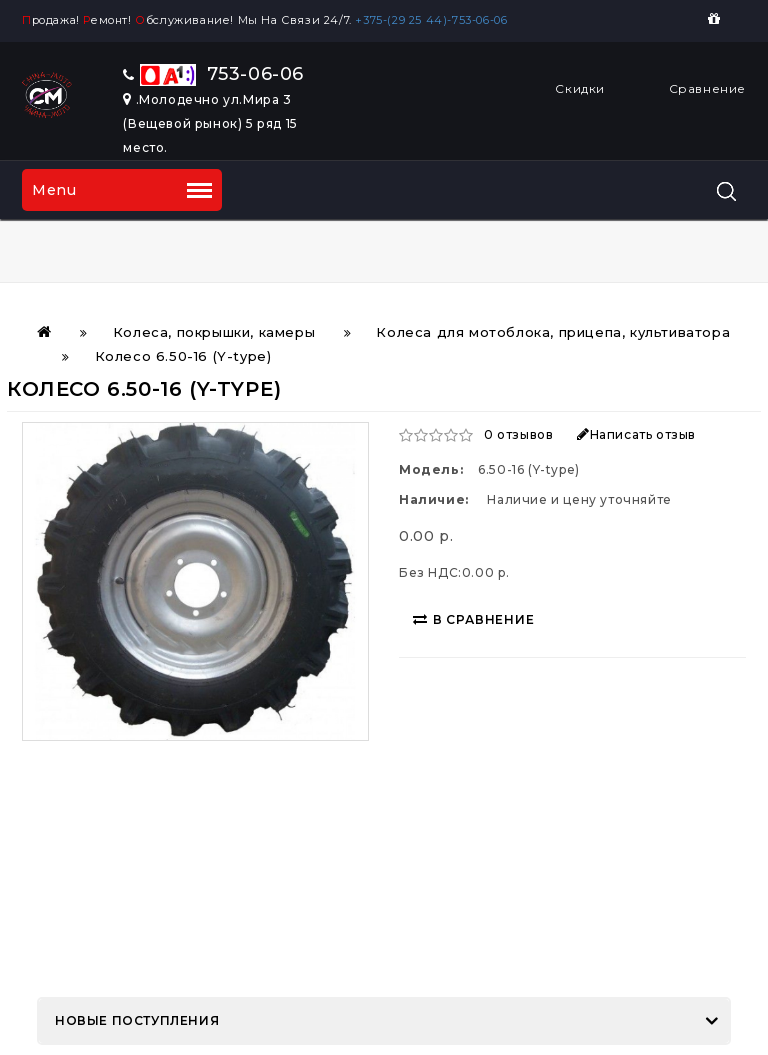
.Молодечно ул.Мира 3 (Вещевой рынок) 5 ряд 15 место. (210, 123)
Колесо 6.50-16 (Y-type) (183, 356)
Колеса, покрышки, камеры (214, 332)
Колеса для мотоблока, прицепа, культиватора (553, 332)
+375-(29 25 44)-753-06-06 (435, 20)
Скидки (580, 88)
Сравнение (707, 88)
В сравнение (474, 619)
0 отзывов (518, 434)
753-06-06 (213, 74)
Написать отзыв (636, 434)
